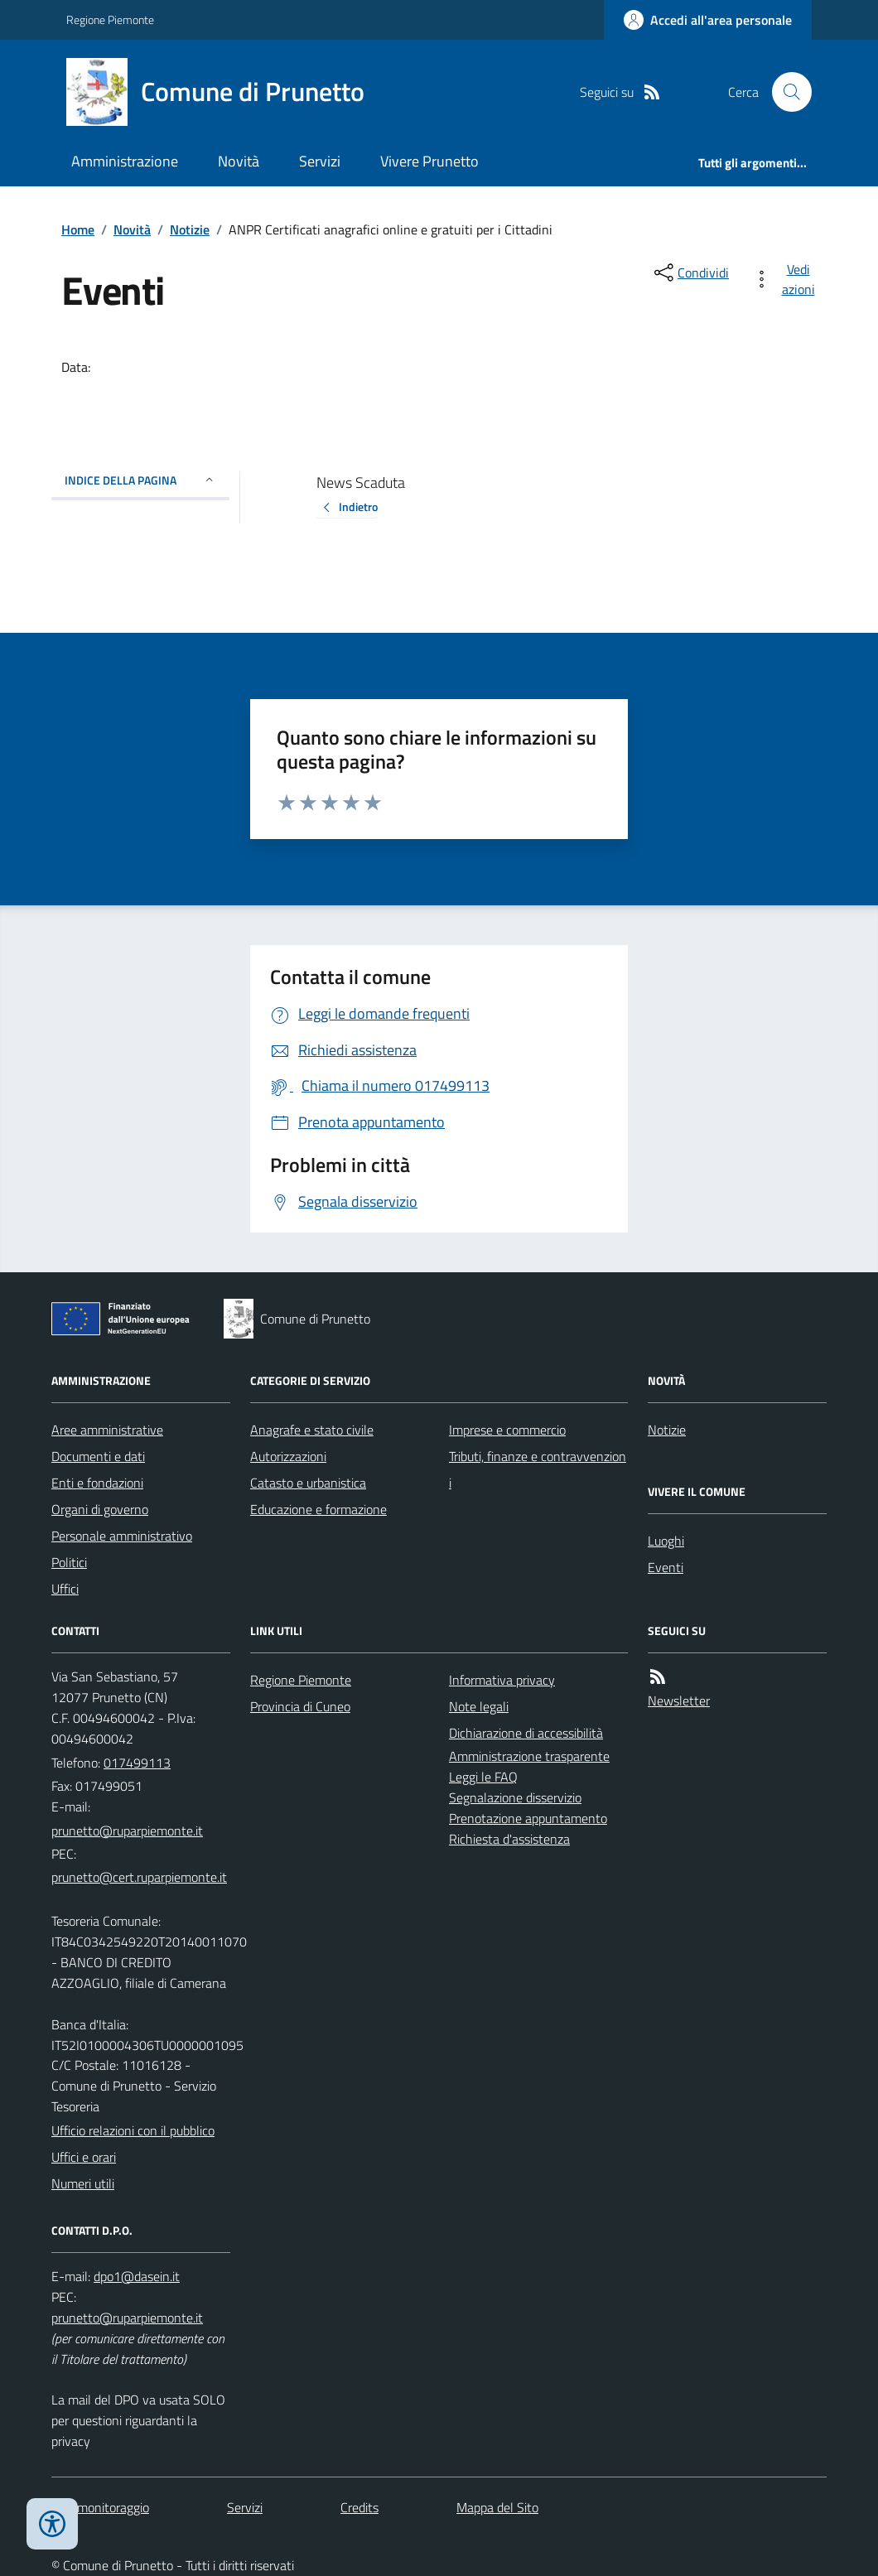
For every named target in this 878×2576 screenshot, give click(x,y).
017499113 (137, 1763)
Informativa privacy (502, 1680)
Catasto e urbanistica (308, 1483)
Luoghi (666, 1541)
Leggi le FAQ (483, 1777)
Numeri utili (82, 2183)
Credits (359, 2507)
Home (77, 229)
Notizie (190, 229)
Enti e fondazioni (97, 1483)
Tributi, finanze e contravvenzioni (537, 1469)
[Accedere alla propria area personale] (708, 20)
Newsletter (679, 1700)
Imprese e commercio (507, 1430)
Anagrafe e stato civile (312, 1430)
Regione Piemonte (110, 19)
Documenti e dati (98, 1456)
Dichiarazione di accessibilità (526, 1733)
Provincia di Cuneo (300, 1706)
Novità (238, 161)
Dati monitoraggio (100, 2507)
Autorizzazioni (288, 1456)
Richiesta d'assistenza (509, 1839)
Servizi (319, 161)
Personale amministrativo (121, 1536)
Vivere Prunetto (429, 161)
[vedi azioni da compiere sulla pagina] (787, 279)
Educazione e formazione (318, 1509)
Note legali (479, 1706)
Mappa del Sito (497, 2507)
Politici (69, 1562)
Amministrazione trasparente (529, 1756)
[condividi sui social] (690, 272)
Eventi (665, 1567)
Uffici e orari (83, 2157)
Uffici (65, 1589)
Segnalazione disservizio (515, 1797)
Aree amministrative (107, 1430)
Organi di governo (99, 1509)
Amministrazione (124, 161)
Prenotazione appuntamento (528, 1818)
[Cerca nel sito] (785, 92)
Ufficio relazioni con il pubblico (133, 2130)
